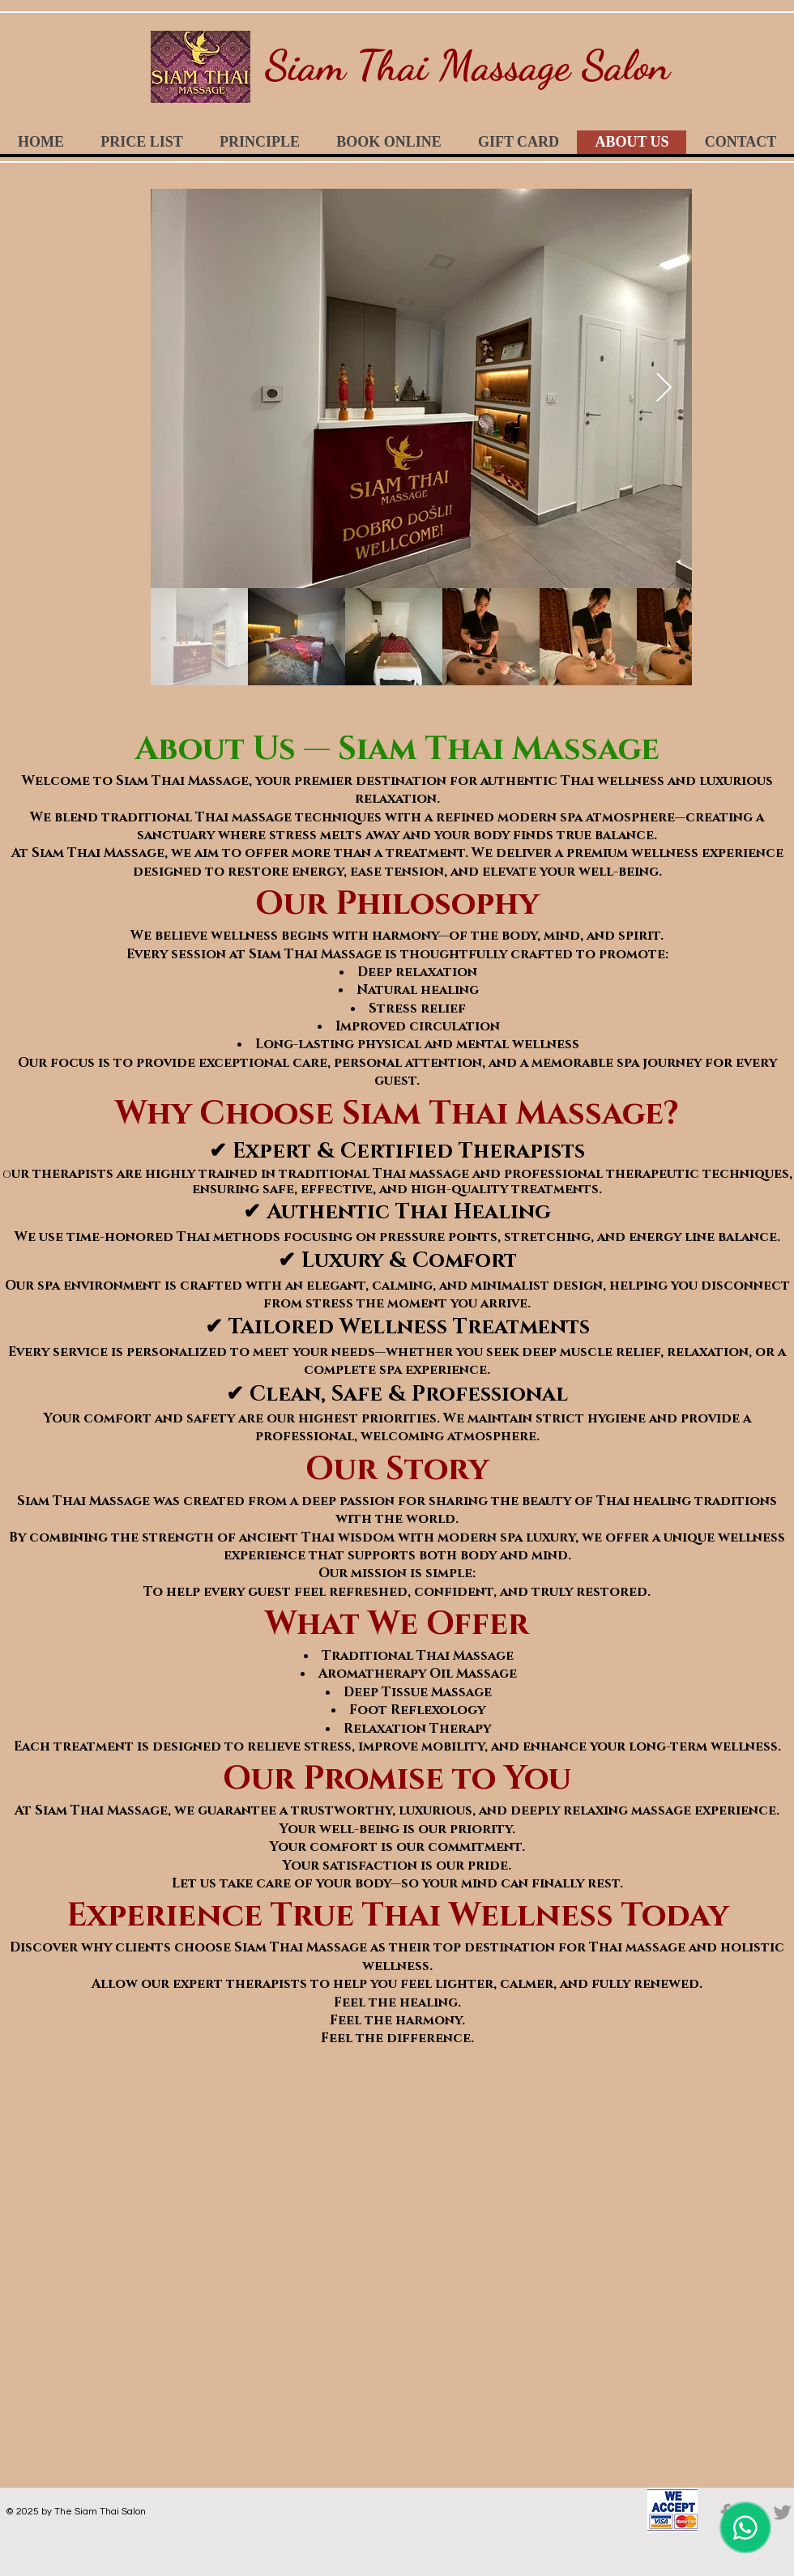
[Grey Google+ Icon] (754, 2512)
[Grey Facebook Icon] (725, 2512)
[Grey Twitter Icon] (782, 2512)
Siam (305, 65)
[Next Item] (664, 388)
